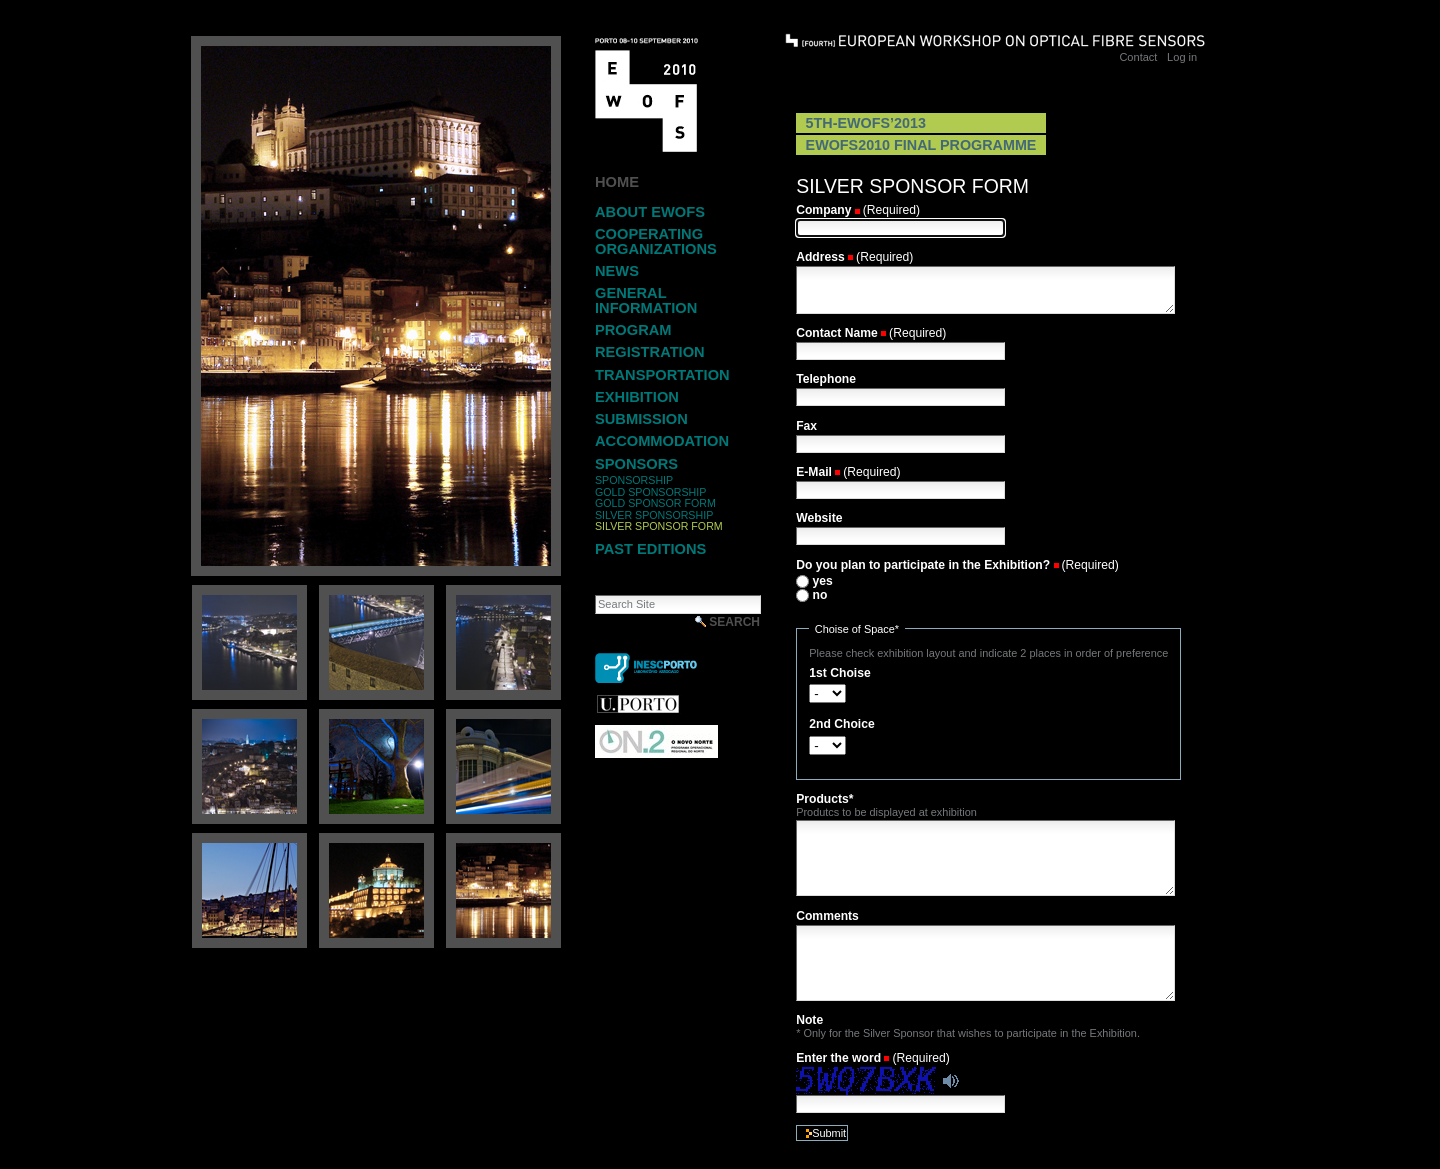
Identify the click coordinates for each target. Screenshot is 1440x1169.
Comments (827, 916)
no (820, 595)
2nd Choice (841, 724)
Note (809, 1020)
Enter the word (838, 1058)
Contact (1138, 57)
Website (819, 518)
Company (823, 210)
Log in (1182, 57)
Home (617, 182)
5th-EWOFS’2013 (866, 123)
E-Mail (814, 472)
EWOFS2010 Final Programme (921, 145)
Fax (806, 426)
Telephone (826, 379)
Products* (824, 799)
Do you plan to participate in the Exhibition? (923, 565)
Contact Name (837, 333)
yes (823, 581)
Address (820, 257)
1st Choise (839, 673)
